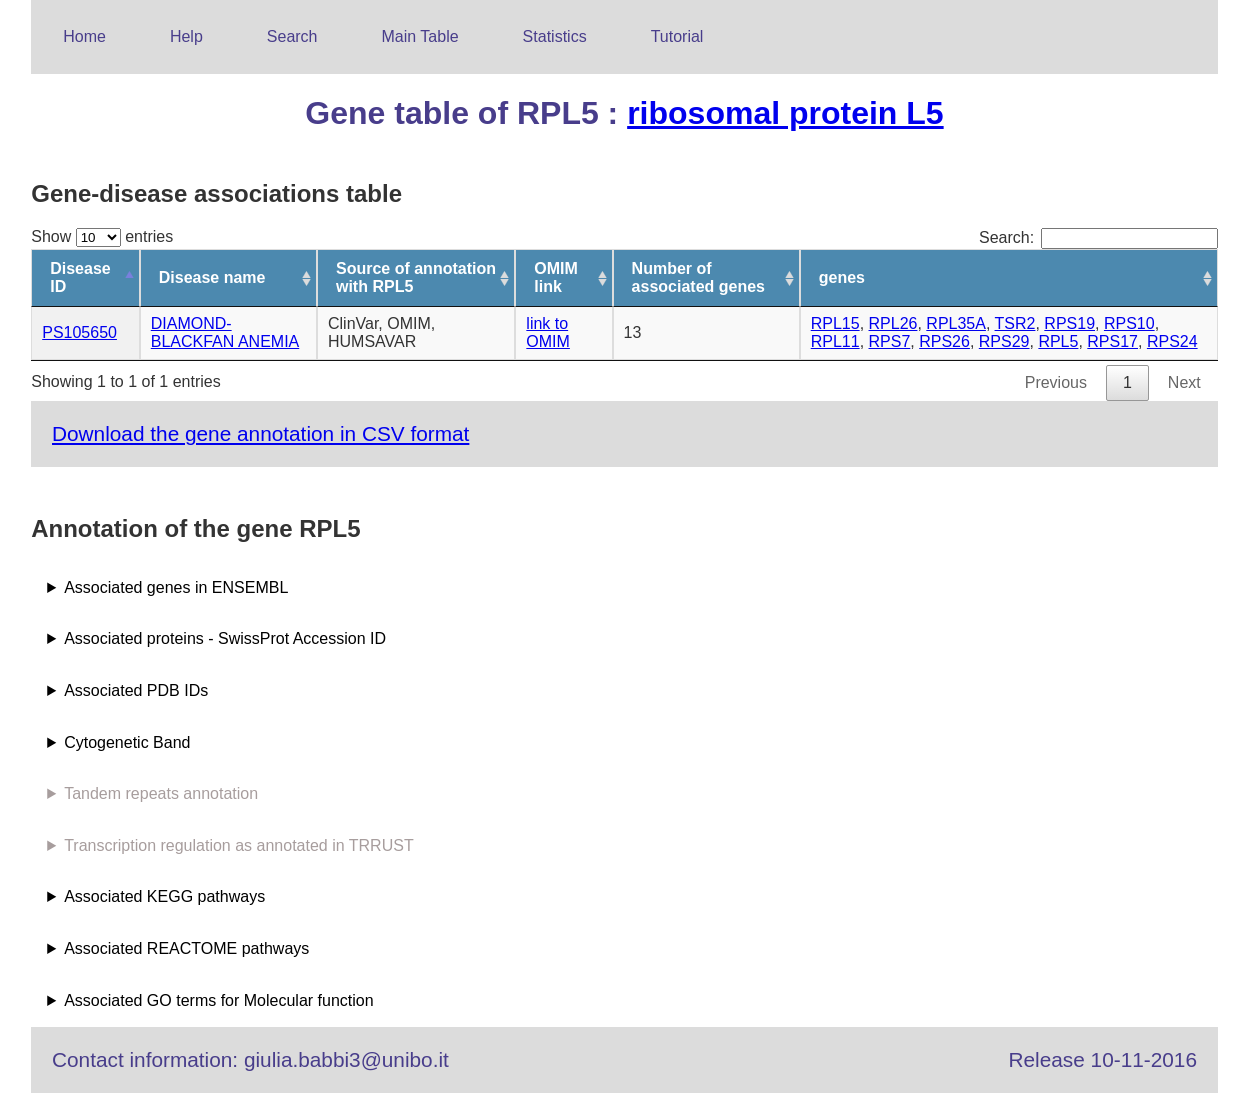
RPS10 (1129, 323)
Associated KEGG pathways (164, 896)
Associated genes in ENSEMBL (176, 587)
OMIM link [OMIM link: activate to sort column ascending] (556, 277)
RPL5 (1058, 341)
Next (1184, 382)
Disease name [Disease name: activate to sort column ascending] (212, 277)
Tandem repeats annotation (161, 793)
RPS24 (1172, 341)
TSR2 (1015, 323)
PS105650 (79, 332)
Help (186, 36)
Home (84, 36)
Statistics (555, 36)
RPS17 (1112, 341)
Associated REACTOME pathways (186, 948)
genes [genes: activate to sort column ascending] (842, 277)
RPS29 (1004, 341)
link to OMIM (548, 332)
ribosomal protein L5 (785, 113)
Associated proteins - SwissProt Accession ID (225, 638)
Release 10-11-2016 (1103, 1059)
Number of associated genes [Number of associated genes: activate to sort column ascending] (698, 277)
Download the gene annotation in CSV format (260, 433)
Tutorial (677, 36)
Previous (1056, 382)
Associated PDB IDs (136, 690)
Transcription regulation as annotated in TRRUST (239, 845)
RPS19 (1069, 323)
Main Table (420, 36)
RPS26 (944, 341)
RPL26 (893, 323)
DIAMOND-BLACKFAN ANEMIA (225, 332)
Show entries (102, 236)
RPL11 (835, 341)
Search (292, 36)
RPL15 (835, 323)
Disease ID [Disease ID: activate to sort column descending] (80, 277)
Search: (1098, 237)
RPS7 (890, 341)
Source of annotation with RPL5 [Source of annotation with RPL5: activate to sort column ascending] (416, 277)
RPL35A (956, 323)
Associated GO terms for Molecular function (218, 1000)
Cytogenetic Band (127, 742)
